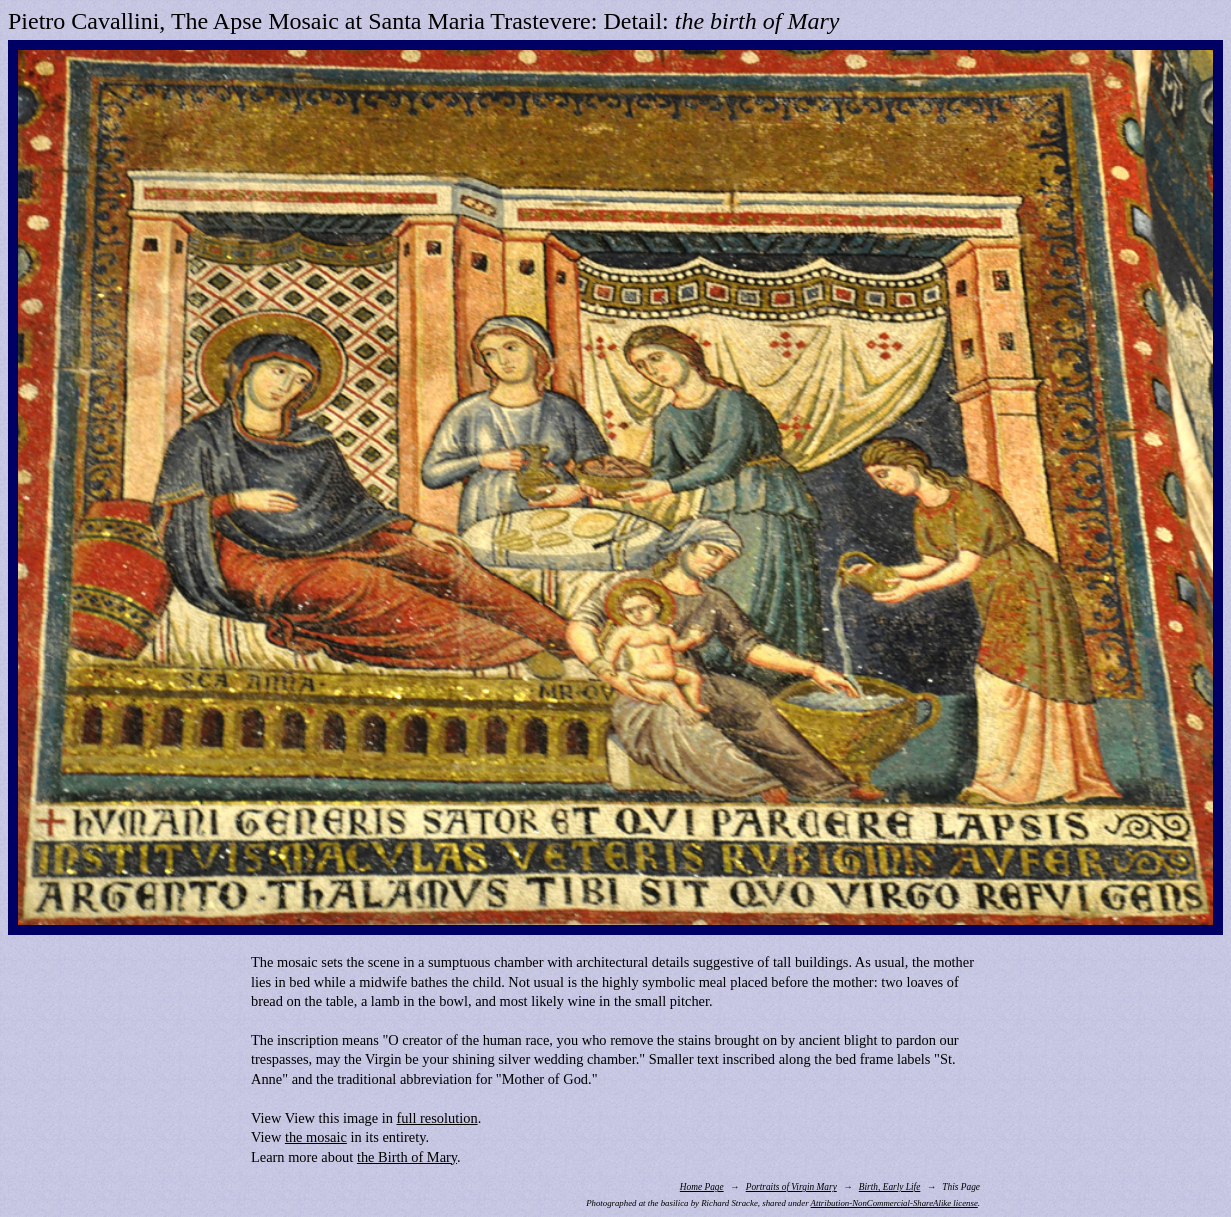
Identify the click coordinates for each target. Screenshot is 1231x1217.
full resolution (437, 1118)
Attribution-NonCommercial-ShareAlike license (894, 1203)
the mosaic (316, 1137)
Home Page (702, 1187)
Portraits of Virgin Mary (791, 1187)
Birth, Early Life (890, 1187)
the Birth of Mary (407, 1157)
